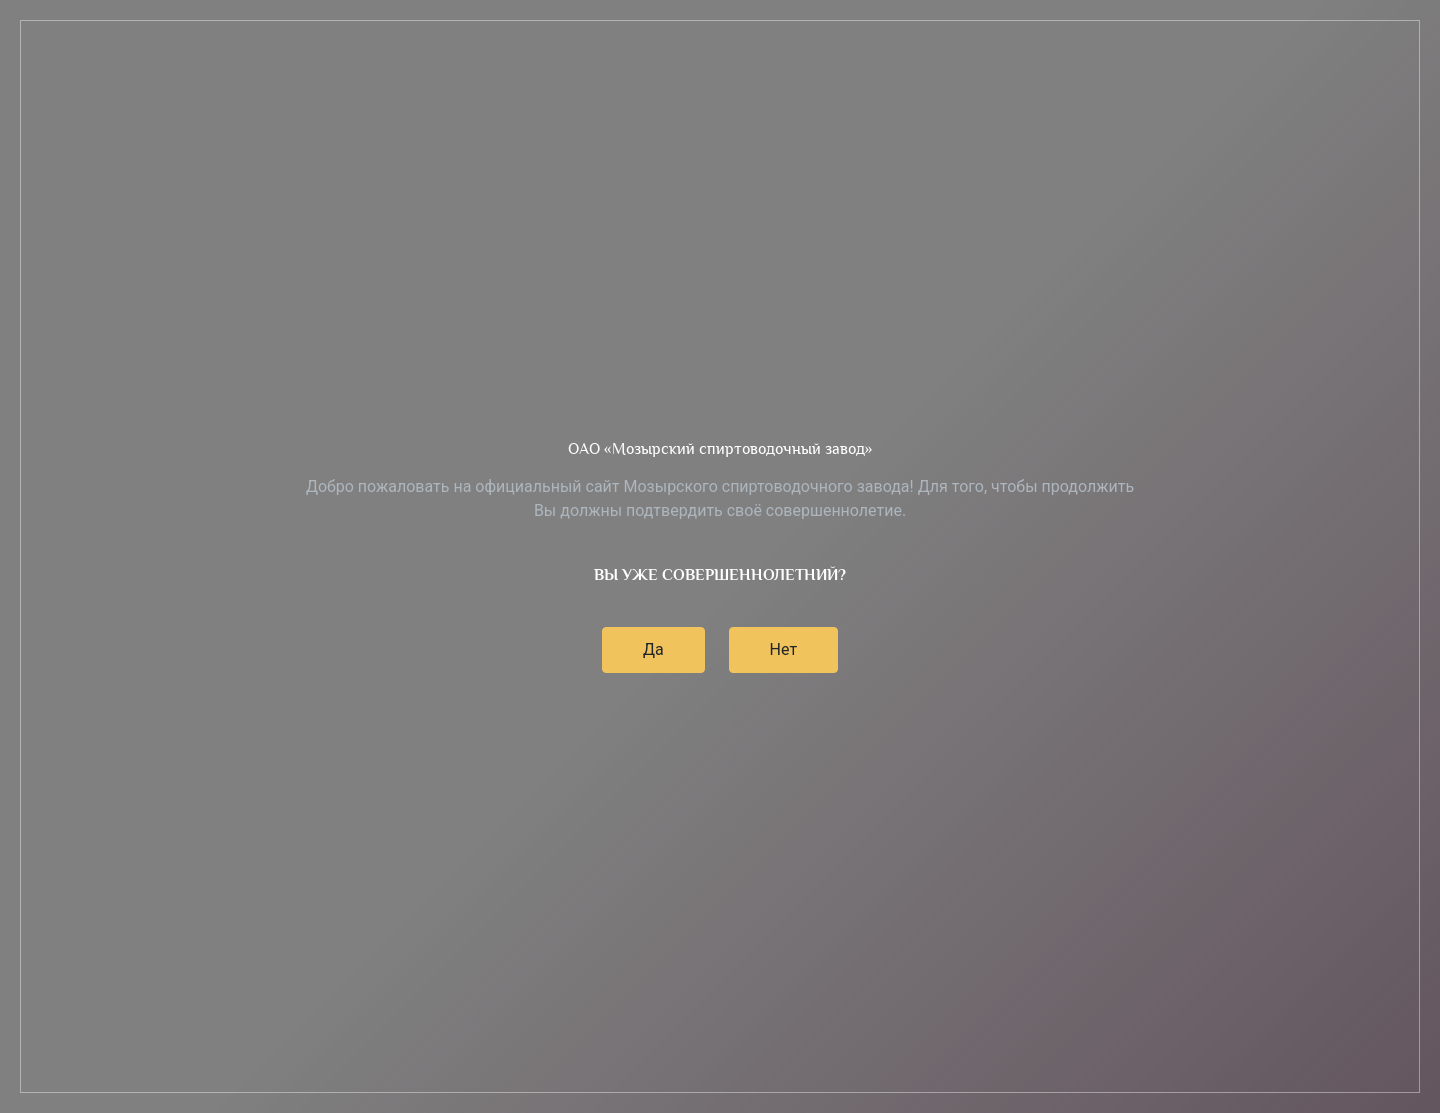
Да (653, 649)
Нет (784, 649)
